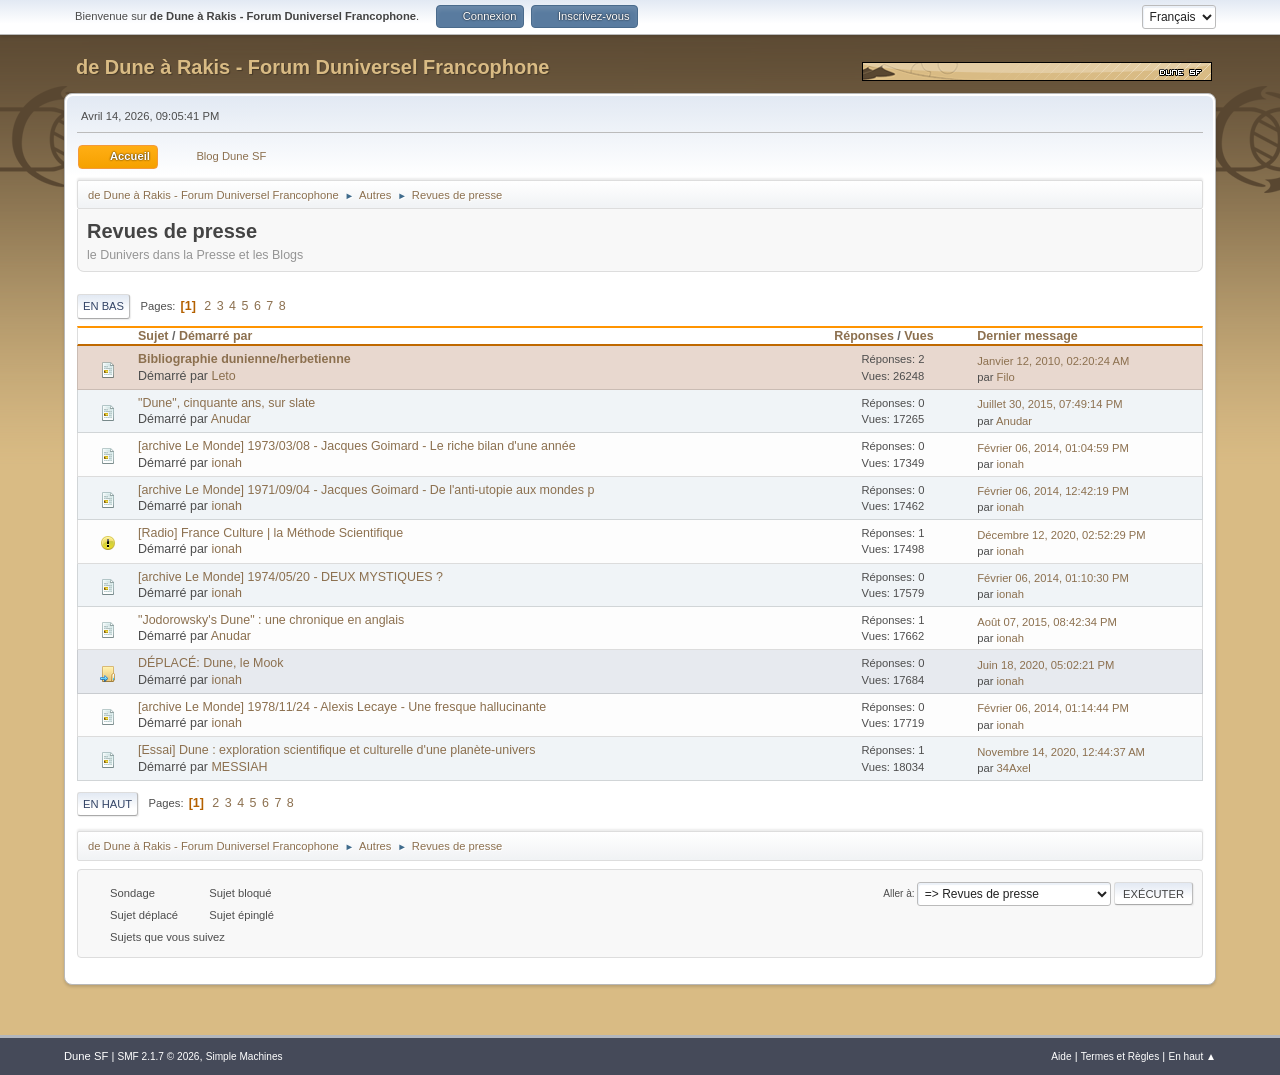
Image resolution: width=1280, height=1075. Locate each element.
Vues (927, 336)
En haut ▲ (1192, 1056)
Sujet (153, 336)
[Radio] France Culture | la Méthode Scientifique (270, 533)
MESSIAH (239, 767)
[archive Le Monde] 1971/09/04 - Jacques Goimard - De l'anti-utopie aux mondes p (366, 490)
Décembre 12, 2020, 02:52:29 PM (1061, 535)
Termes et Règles (1120, 1056)
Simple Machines (244, 1056)
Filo (1006, 377)
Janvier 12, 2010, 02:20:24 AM (1053, 361)
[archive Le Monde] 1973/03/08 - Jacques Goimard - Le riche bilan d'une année (357, 446)
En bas (103, 306)
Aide (1061, 1056)
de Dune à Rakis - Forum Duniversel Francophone (312, 67)
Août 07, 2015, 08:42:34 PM (1047, 622)
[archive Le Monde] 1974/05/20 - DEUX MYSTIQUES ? (290, 577)
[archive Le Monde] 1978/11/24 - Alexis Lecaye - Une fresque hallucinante (342, 707)
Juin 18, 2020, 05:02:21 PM (1045, 665)
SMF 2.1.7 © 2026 (158, 1056)
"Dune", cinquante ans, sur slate (226, 403)
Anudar (231, 419)
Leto (223, 376)
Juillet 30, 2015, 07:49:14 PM (1049, 404)
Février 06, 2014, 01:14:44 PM (1053, 708)
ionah (226, 463)
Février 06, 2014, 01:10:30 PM (1053, 578)
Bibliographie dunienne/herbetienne (244, 359)
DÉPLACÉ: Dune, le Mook (211, 663)
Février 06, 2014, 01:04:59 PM (1053, 448)
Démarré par (215, 336)
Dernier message (1027, 336)
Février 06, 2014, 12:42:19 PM (1053, 491)
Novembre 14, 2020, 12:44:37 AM (1061, 752)
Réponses (864, 336)
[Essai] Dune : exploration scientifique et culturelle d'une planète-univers (336, 750)
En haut (107, 804)
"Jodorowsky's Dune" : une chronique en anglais (271, 620)
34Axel (1014, 768)
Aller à (897, 893)
